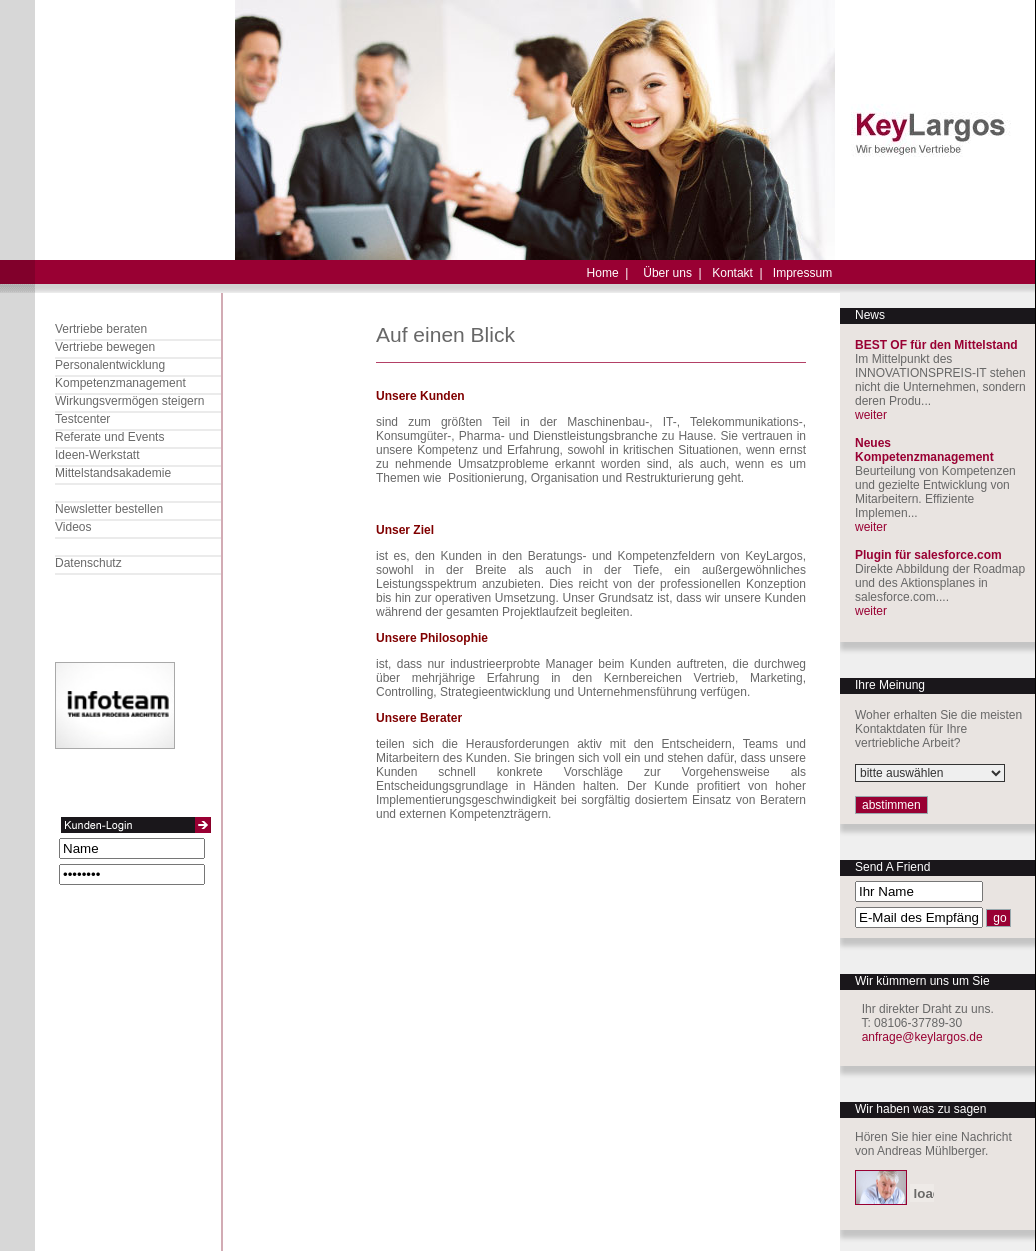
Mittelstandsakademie (113, 473)
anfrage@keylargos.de (922, 1037)
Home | (608, 273)
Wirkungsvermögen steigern (129, 401)
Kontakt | (737, 273)
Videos (73, 527)
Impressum (802, 273)
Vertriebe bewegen (105, 347)
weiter (871, 415)
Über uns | (672, 273)
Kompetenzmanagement (120, 383)
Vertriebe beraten (101, 329)
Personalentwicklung (110, 365)
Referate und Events (109, 437)
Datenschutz (88, 563)
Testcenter (82, 419)
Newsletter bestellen (109, 509)
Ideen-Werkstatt (97, 455)
